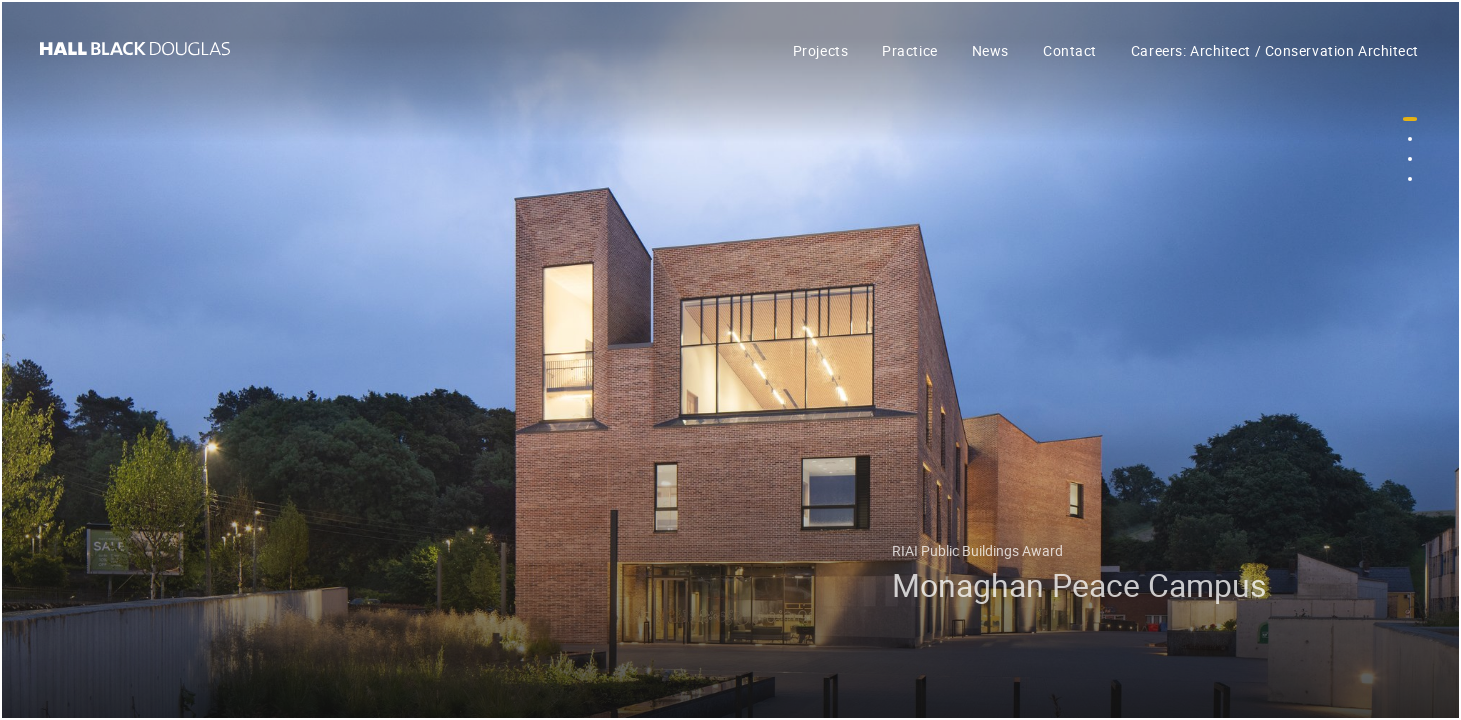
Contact (1070, 50)
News (990, 50)
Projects (820, 50)
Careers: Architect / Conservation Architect (1275, 50)
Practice (909, 50)
